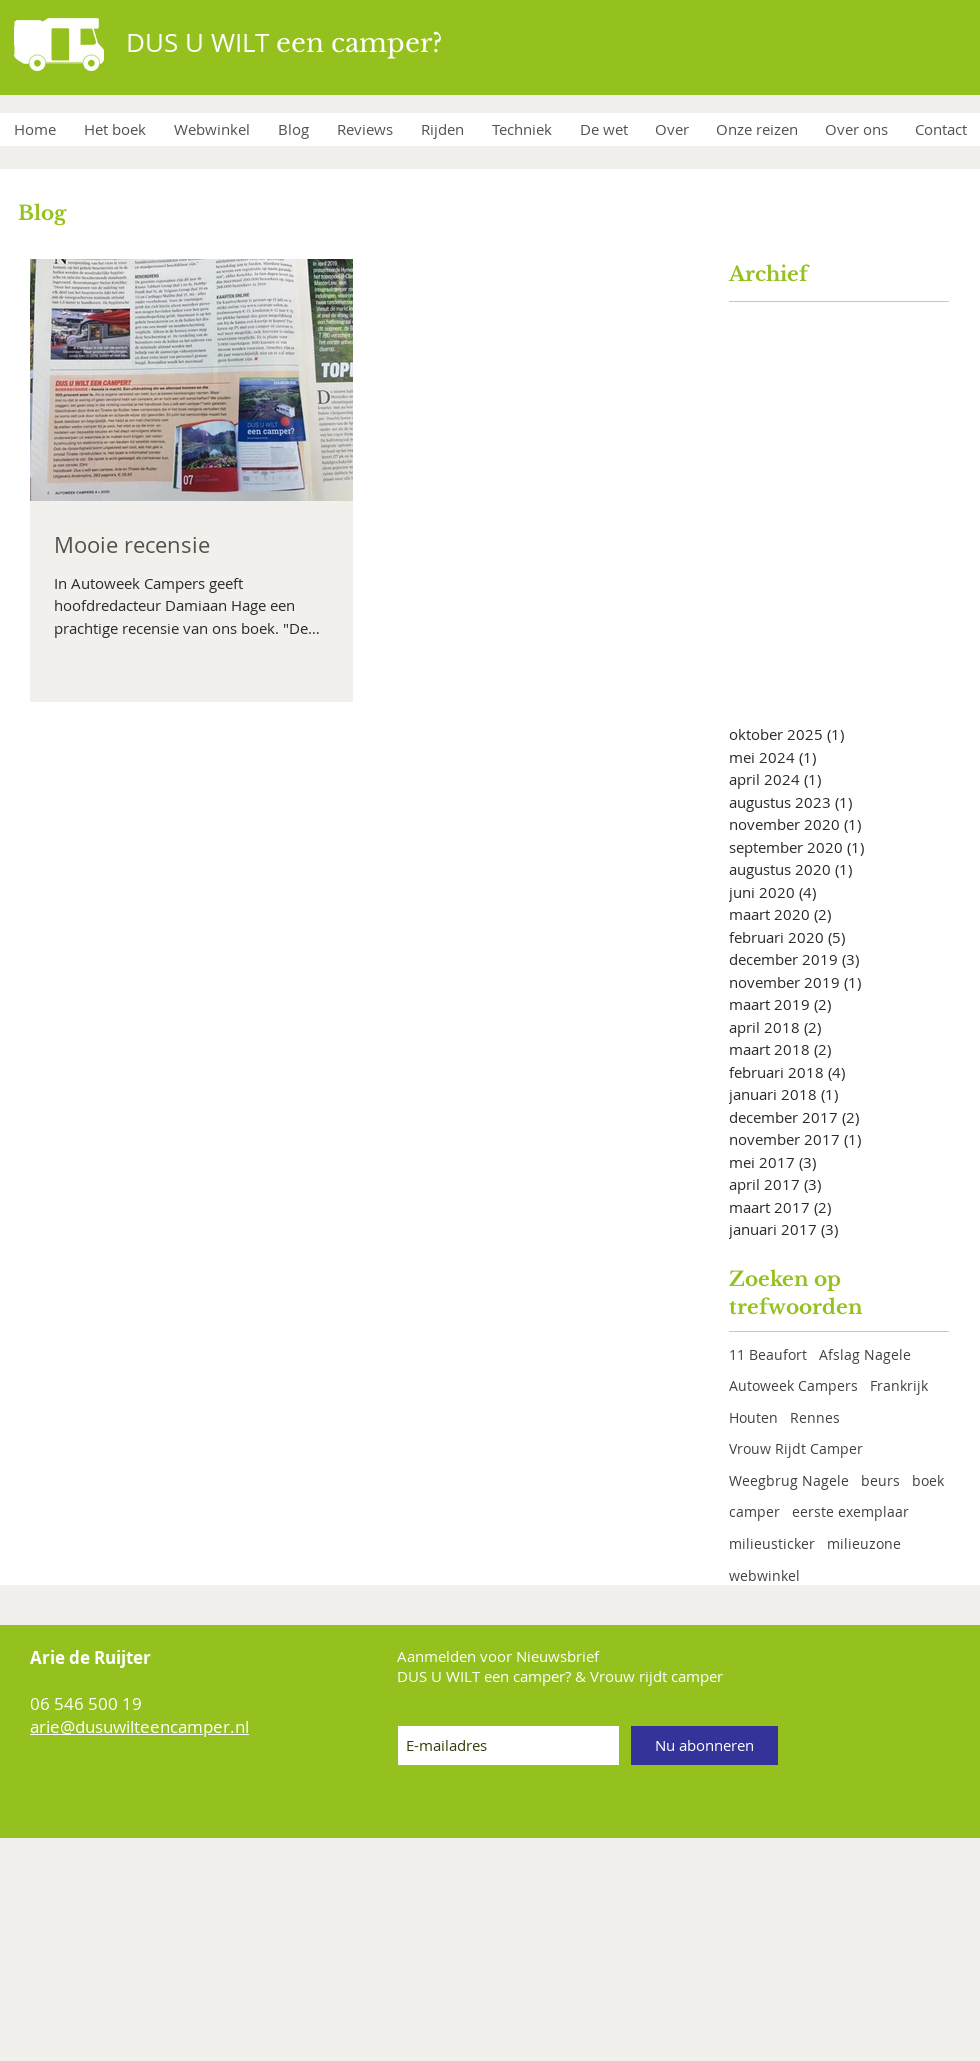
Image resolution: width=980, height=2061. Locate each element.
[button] (521, 129)
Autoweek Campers (793, 1385)
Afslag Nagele (865, 1354)
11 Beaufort (768, 1354)
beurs (880, 1480)
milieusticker (772, 1543)
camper (754, 1511)
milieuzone (864, 1543)
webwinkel (764, 1575)
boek (928, 1480)
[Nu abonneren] (704, 1745)
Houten (753, 1417)
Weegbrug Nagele (789, 1480)
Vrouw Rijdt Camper (796, 1448)
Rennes (815, 1417)
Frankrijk (899, 1385)
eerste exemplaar (850, 1511)
